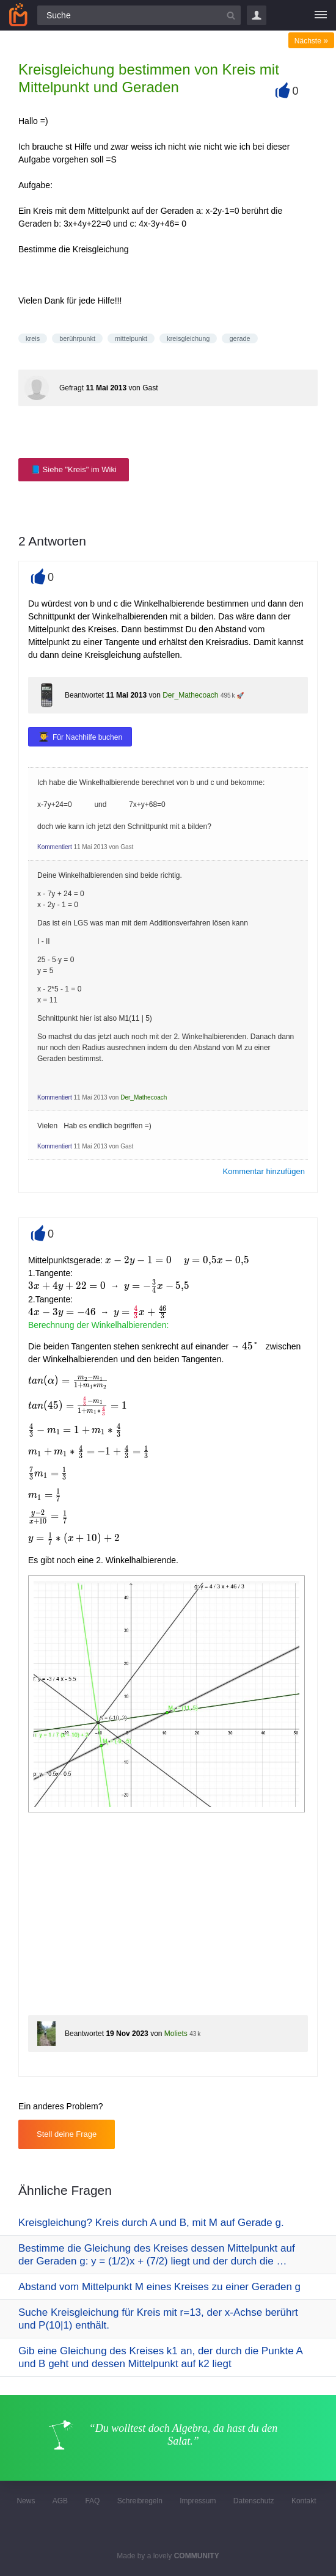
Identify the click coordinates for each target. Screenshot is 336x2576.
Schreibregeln (140, 2501)
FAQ (92, 2501)
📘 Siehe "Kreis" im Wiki (74, 469)
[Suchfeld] (139, 15)
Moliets (176, 2033)
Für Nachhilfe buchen (87, 737)
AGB (60, 2501)
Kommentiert (54, 847)
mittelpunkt (131, 338)
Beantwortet (84, 695)
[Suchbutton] (231, 15)
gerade (239, 338)
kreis (33, 338)
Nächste (311, 41)
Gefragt (71, 388)
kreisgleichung (188, 338)
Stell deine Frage (67, 2134)
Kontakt (303, 2501)
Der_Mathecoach (190, 695)
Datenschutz (253, 2501)
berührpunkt (77, 338)
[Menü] (321, 15)
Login (256, 15)
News (25, 2501)
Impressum (198, 2501)
